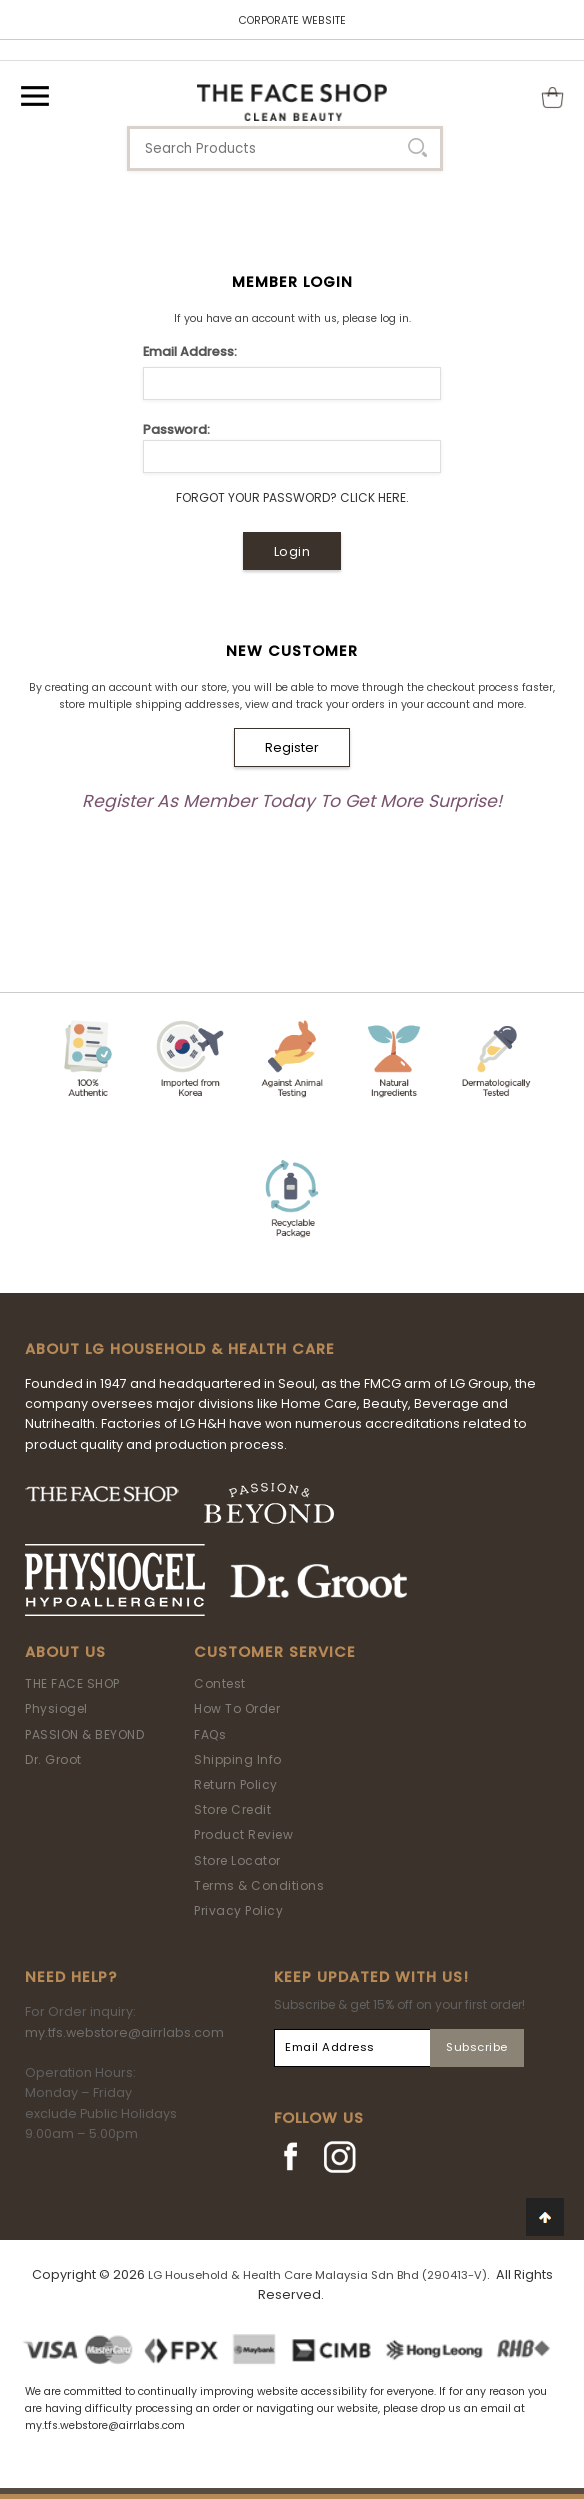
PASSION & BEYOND (84, 1734)
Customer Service (275, 1652)
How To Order (237, 1708)
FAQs (210, 1734)
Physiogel (56, 1708)
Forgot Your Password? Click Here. (292, 497)
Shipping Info (238, 1759)
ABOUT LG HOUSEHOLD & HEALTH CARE (180, 1349)
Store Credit (232, 1809)
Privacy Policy (238, 1910)
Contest (220, 1683)
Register (292, 747)
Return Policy (236, 1784)
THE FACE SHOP (72, 1683)
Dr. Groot (53, 1759)
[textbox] (285, 148)
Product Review (243, 1834)
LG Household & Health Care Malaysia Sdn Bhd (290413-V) (317, 2275)
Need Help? (71, 1977)
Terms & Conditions (259, 1885)
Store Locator (237, 1860)
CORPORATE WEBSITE (292, 20)
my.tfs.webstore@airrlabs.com (124, 2032)
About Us (65, 1652)
